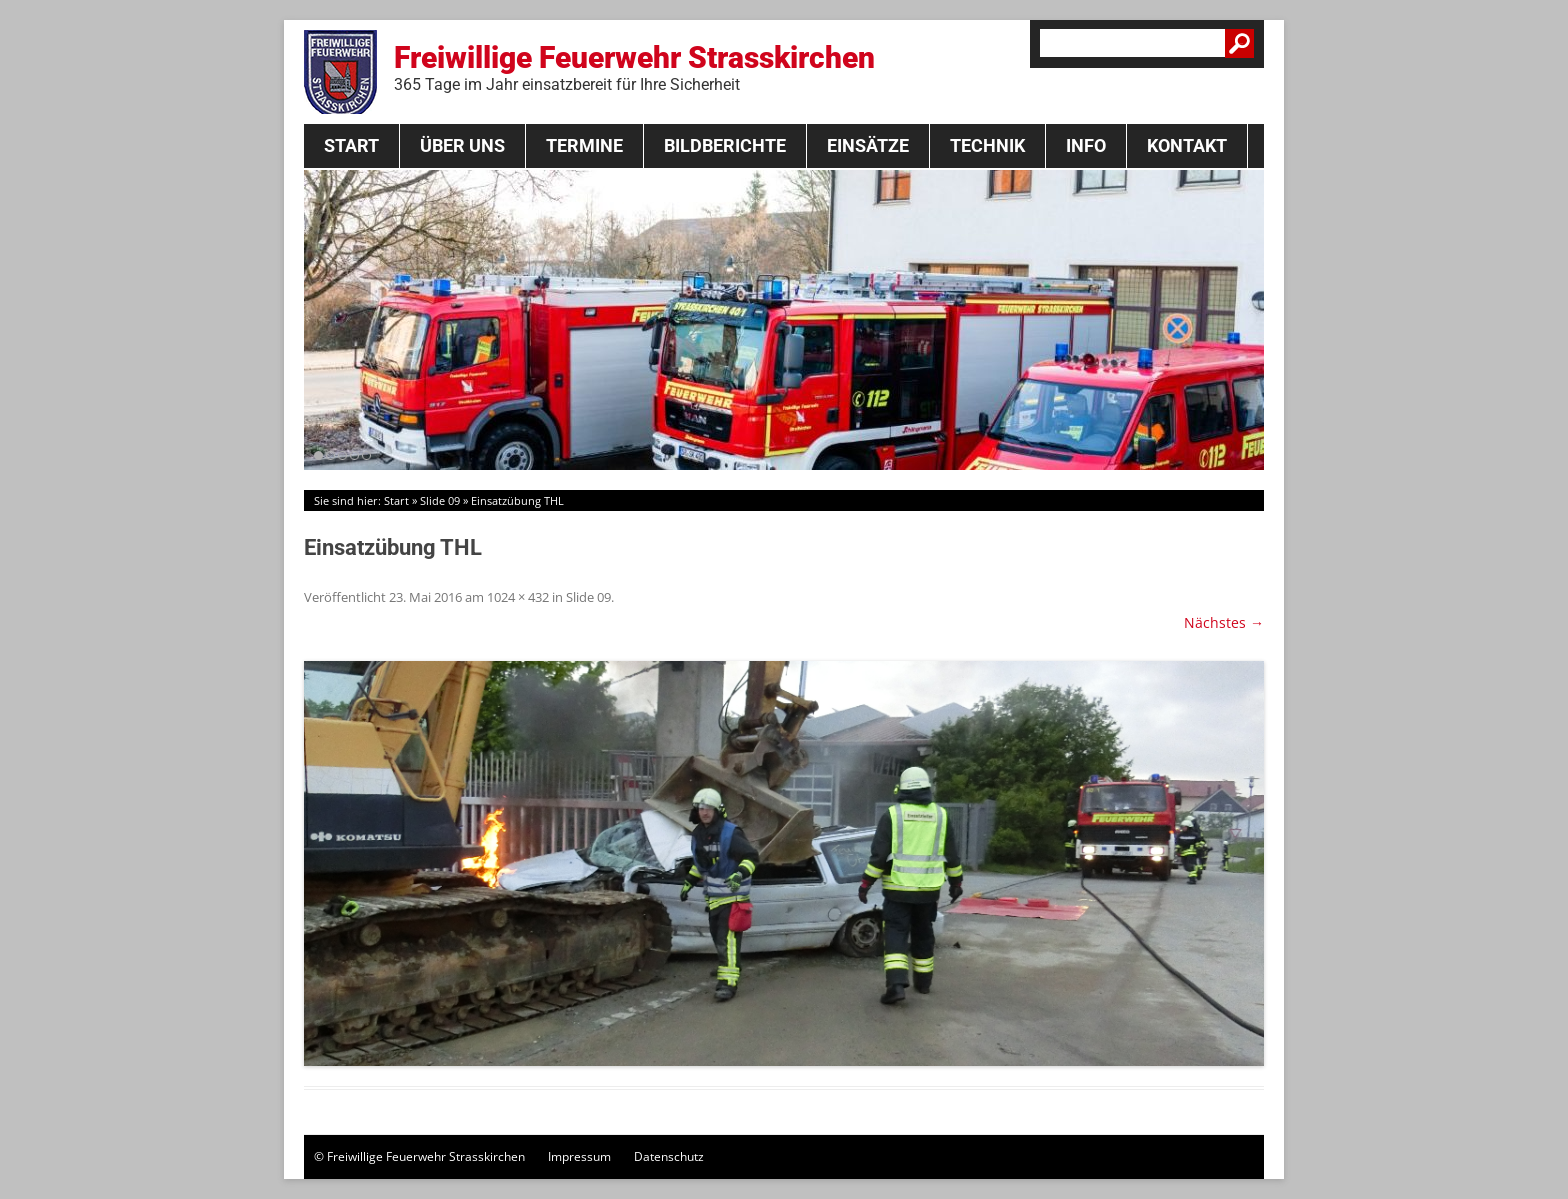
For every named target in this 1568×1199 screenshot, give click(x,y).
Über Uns (462, 145)
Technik (987, 145)
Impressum (579, 1156)
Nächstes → (1224, 622)
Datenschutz (669, 1156)
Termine (584, 145)
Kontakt (1187, 145)
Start (351, 145)
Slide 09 (440, 500)
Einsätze (868, 145)
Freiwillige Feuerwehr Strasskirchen (634, 67)
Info (1086, 145)
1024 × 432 (518, 597)
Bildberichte (725, 145)
